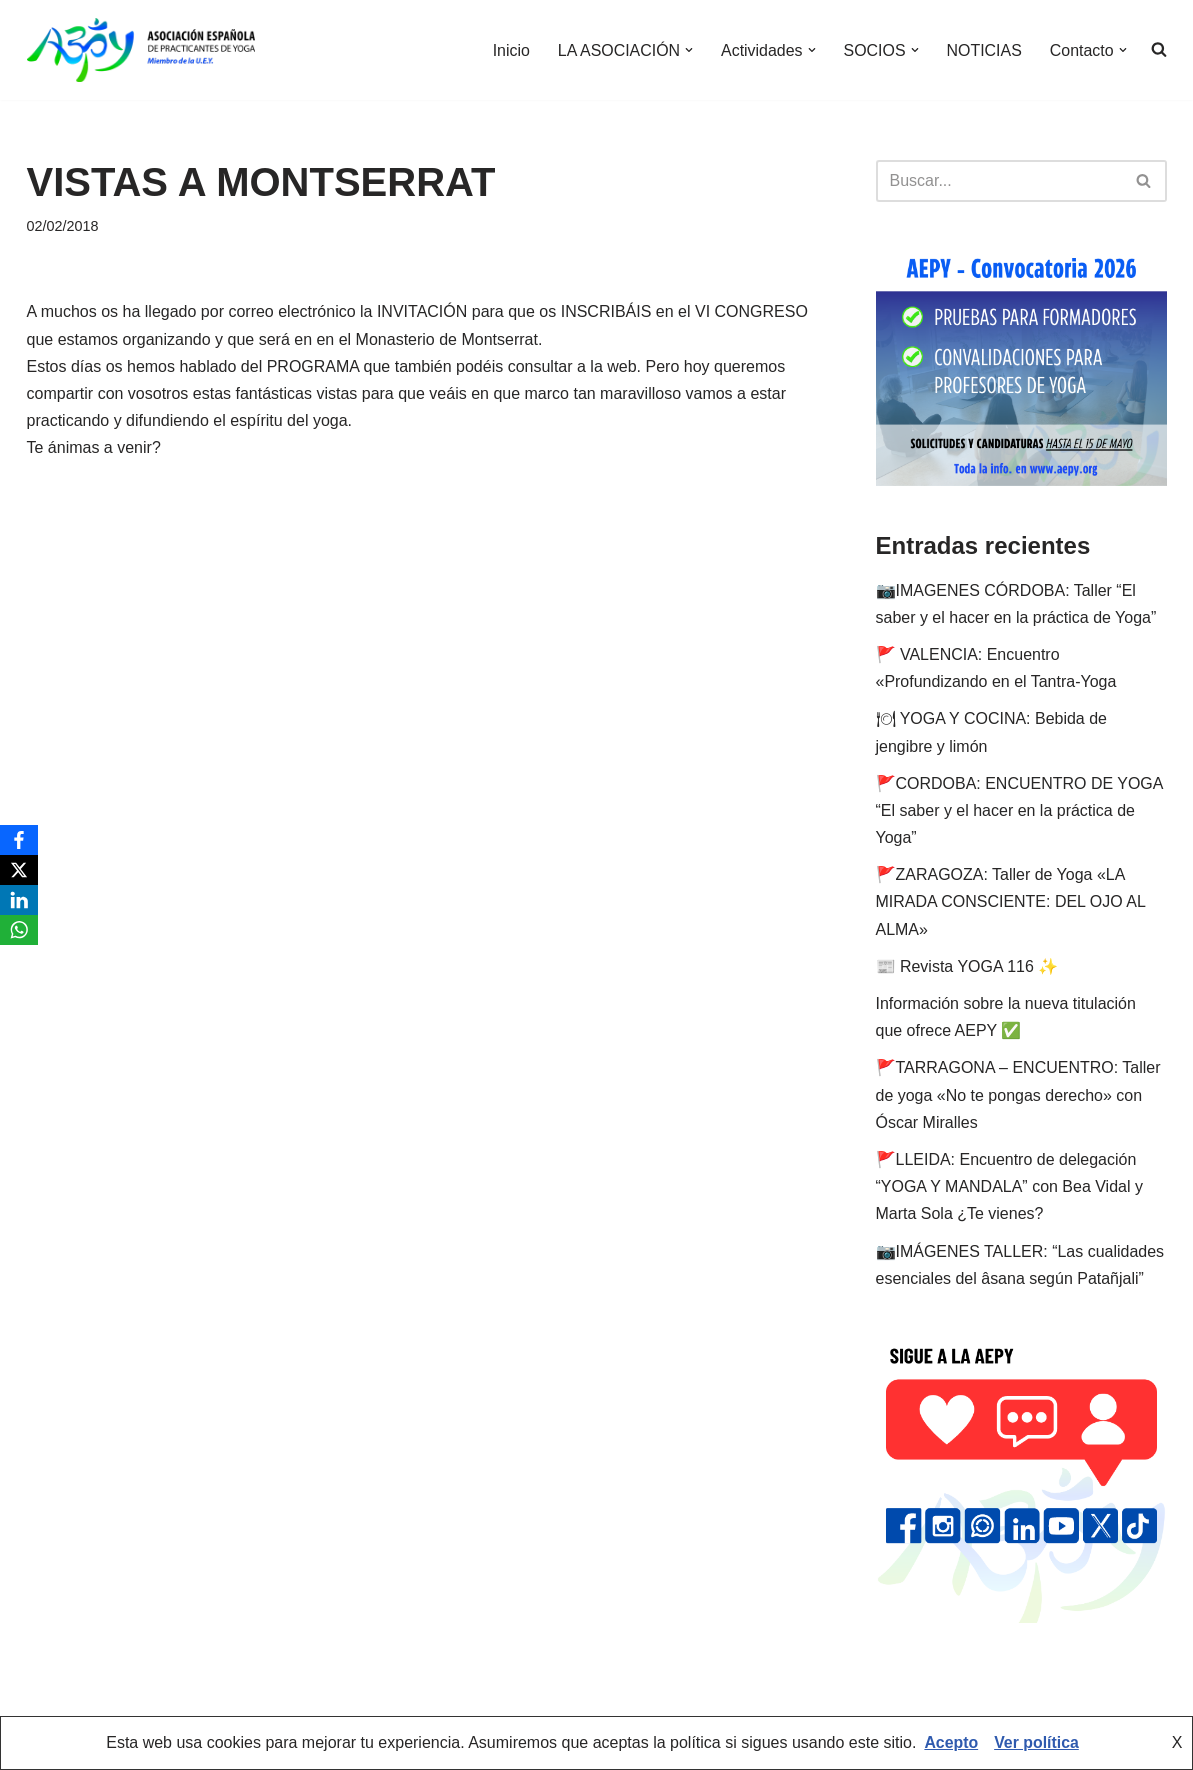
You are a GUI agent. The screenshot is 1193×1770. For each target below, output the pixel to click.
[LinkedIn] (19, 900)
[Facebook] (19, 840)
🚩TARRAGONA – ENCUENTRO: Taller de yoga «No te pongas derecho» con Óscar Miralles (1018, 1094)
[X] (19, 870)
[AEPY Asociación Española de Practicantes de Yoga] (141, 50)
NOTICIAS (984, 50)
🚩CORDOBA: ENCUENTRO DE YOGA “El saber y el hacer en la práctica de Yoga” (1019, 810)
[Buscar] (999, 181)
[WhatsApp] (19, 930)
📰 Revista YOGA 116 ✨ (967, 966)
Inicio (509, 50)
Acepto (951, 1743)
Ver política (1036, 1743)
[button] (688, 50)
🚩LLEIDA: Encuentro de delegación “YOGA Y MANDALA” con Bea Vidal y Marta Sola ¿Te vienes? (1010, 1186)
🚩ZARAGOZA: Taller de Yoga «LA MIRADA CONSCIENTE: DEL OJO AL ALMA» (1011, 901)
